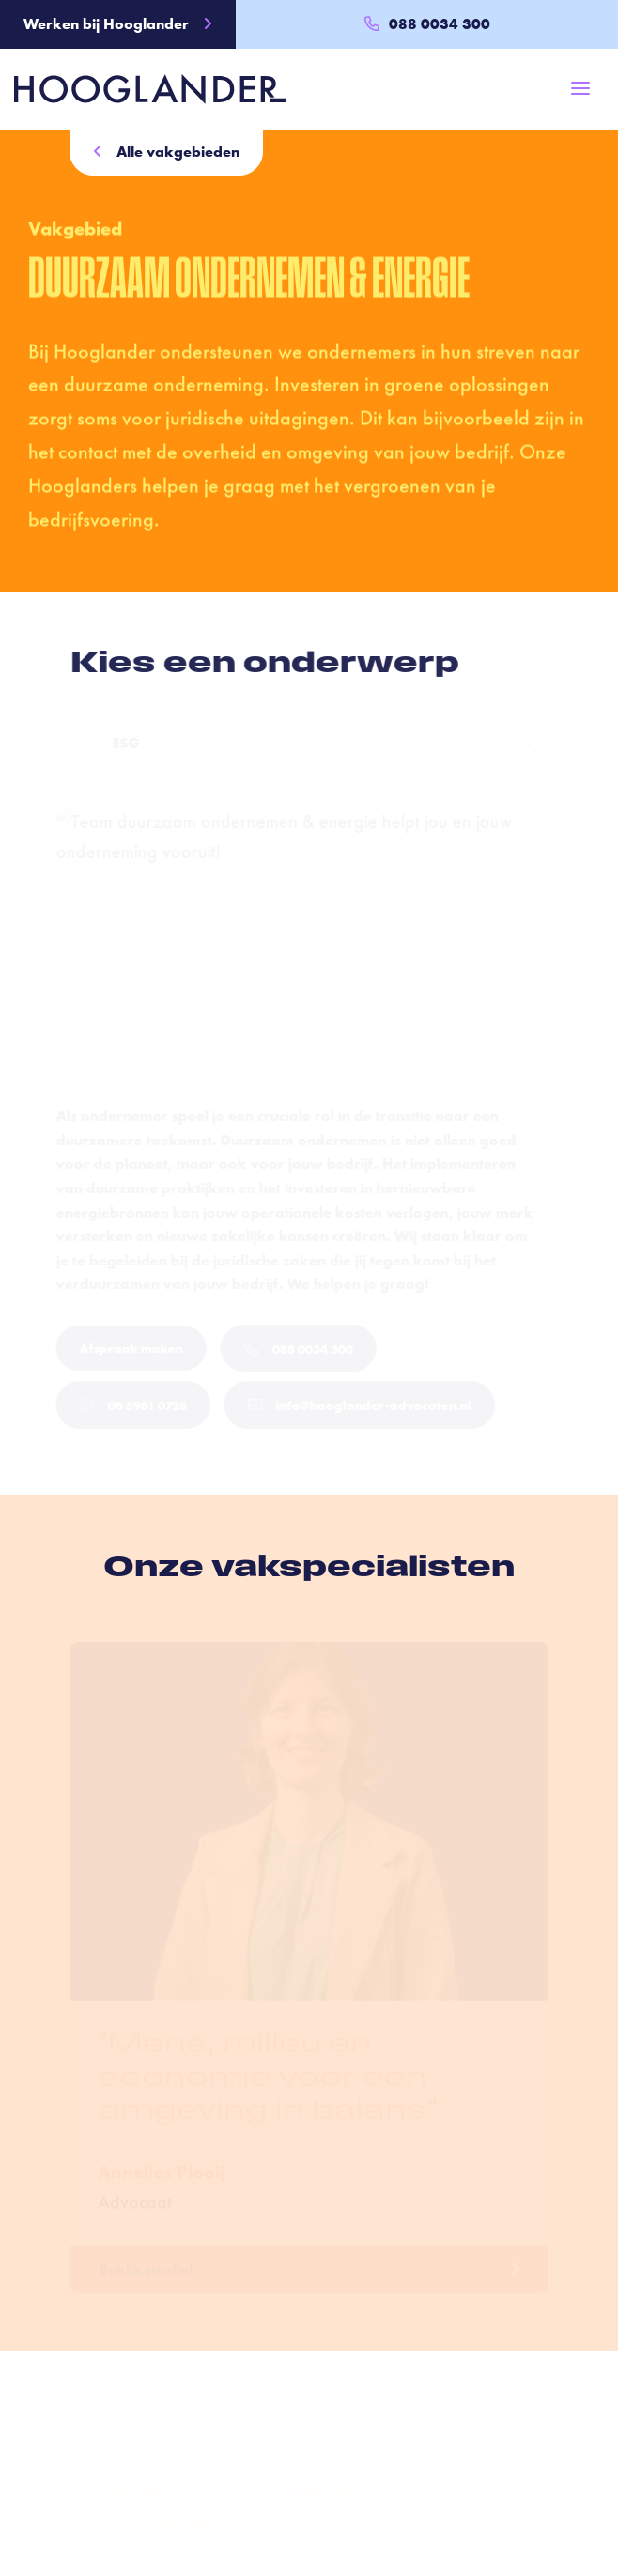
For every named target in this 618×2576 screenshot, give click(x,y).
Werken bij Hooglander (117, 24)
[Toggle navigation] (580, 88)
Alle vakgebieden (166, 151)
